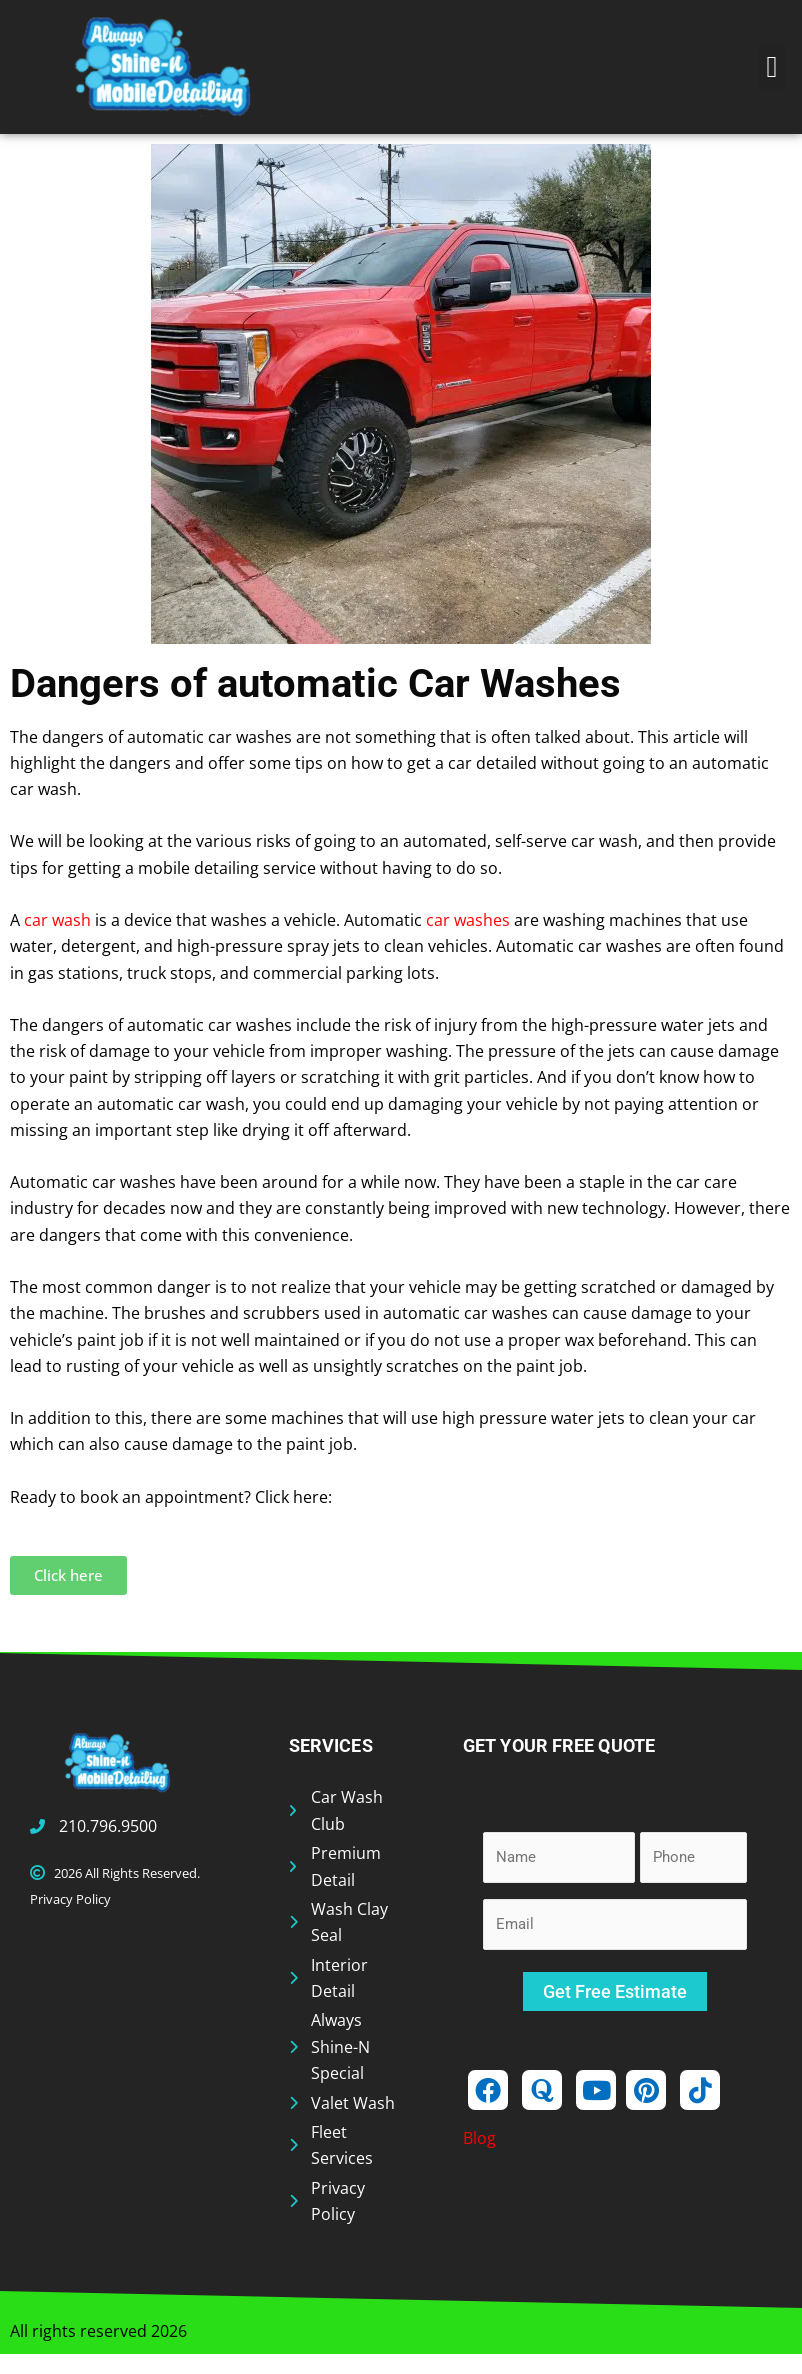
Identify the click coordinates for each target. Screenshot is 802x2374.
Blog (479, 2138)
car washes (468, 920)
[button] (772, 66)
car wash (57, 920)
